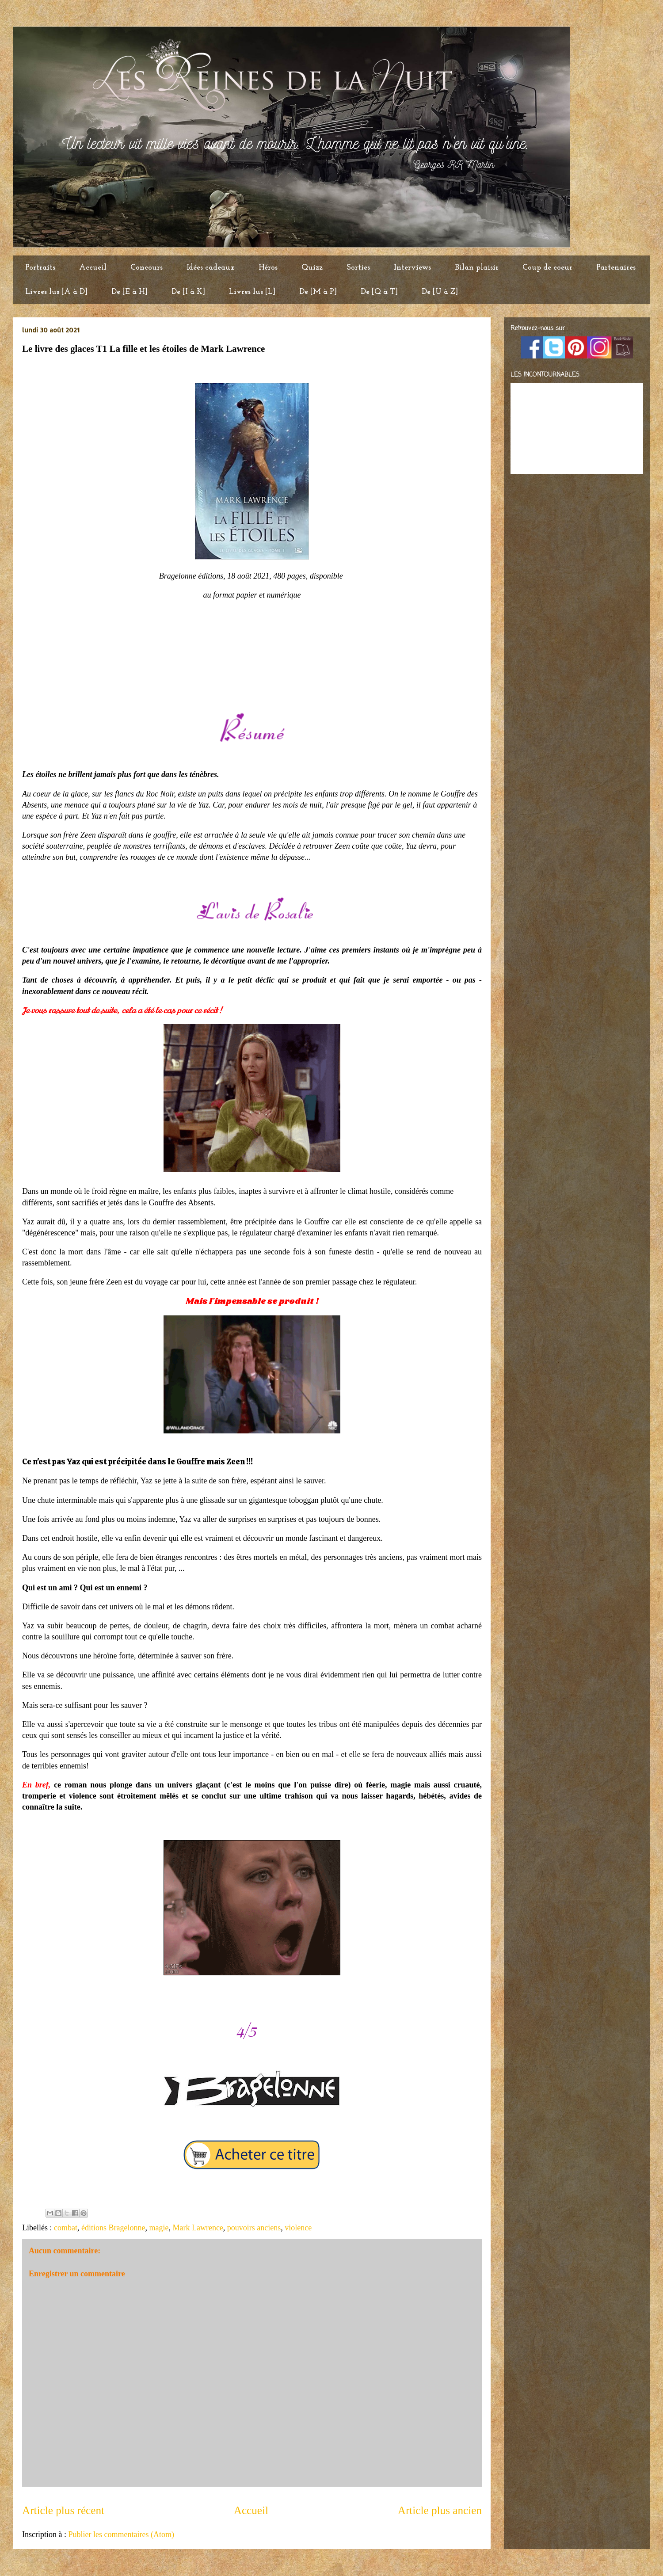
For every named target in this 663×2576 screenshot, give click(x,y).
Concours (146, 267)
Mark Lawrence (197, 2227)
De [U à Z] (440, 292)
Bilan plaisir (477, 267)
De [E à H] (129, 292)
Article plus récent (63, 2510)
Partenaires (616, 267)
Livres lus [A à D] (56, 292)
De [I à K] (188, 292)
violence (298, 2227)
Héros (268, 267)
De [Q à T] (379, 292)
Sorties (358, 267)
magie (158, 2227)
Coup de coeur (547, 267)
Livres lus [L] (252, 292)
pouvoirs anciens (254, 2227)
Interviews (412, 267)
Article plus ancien (440, 2510)
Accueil (93, 267)
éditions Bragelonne (113, 2227)
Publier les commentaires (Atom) (121, 2534)
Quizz (312, 267)
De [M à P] (318, 292)
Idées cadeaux (211, 267)
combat (65, 2227)
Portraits (40, 267)
